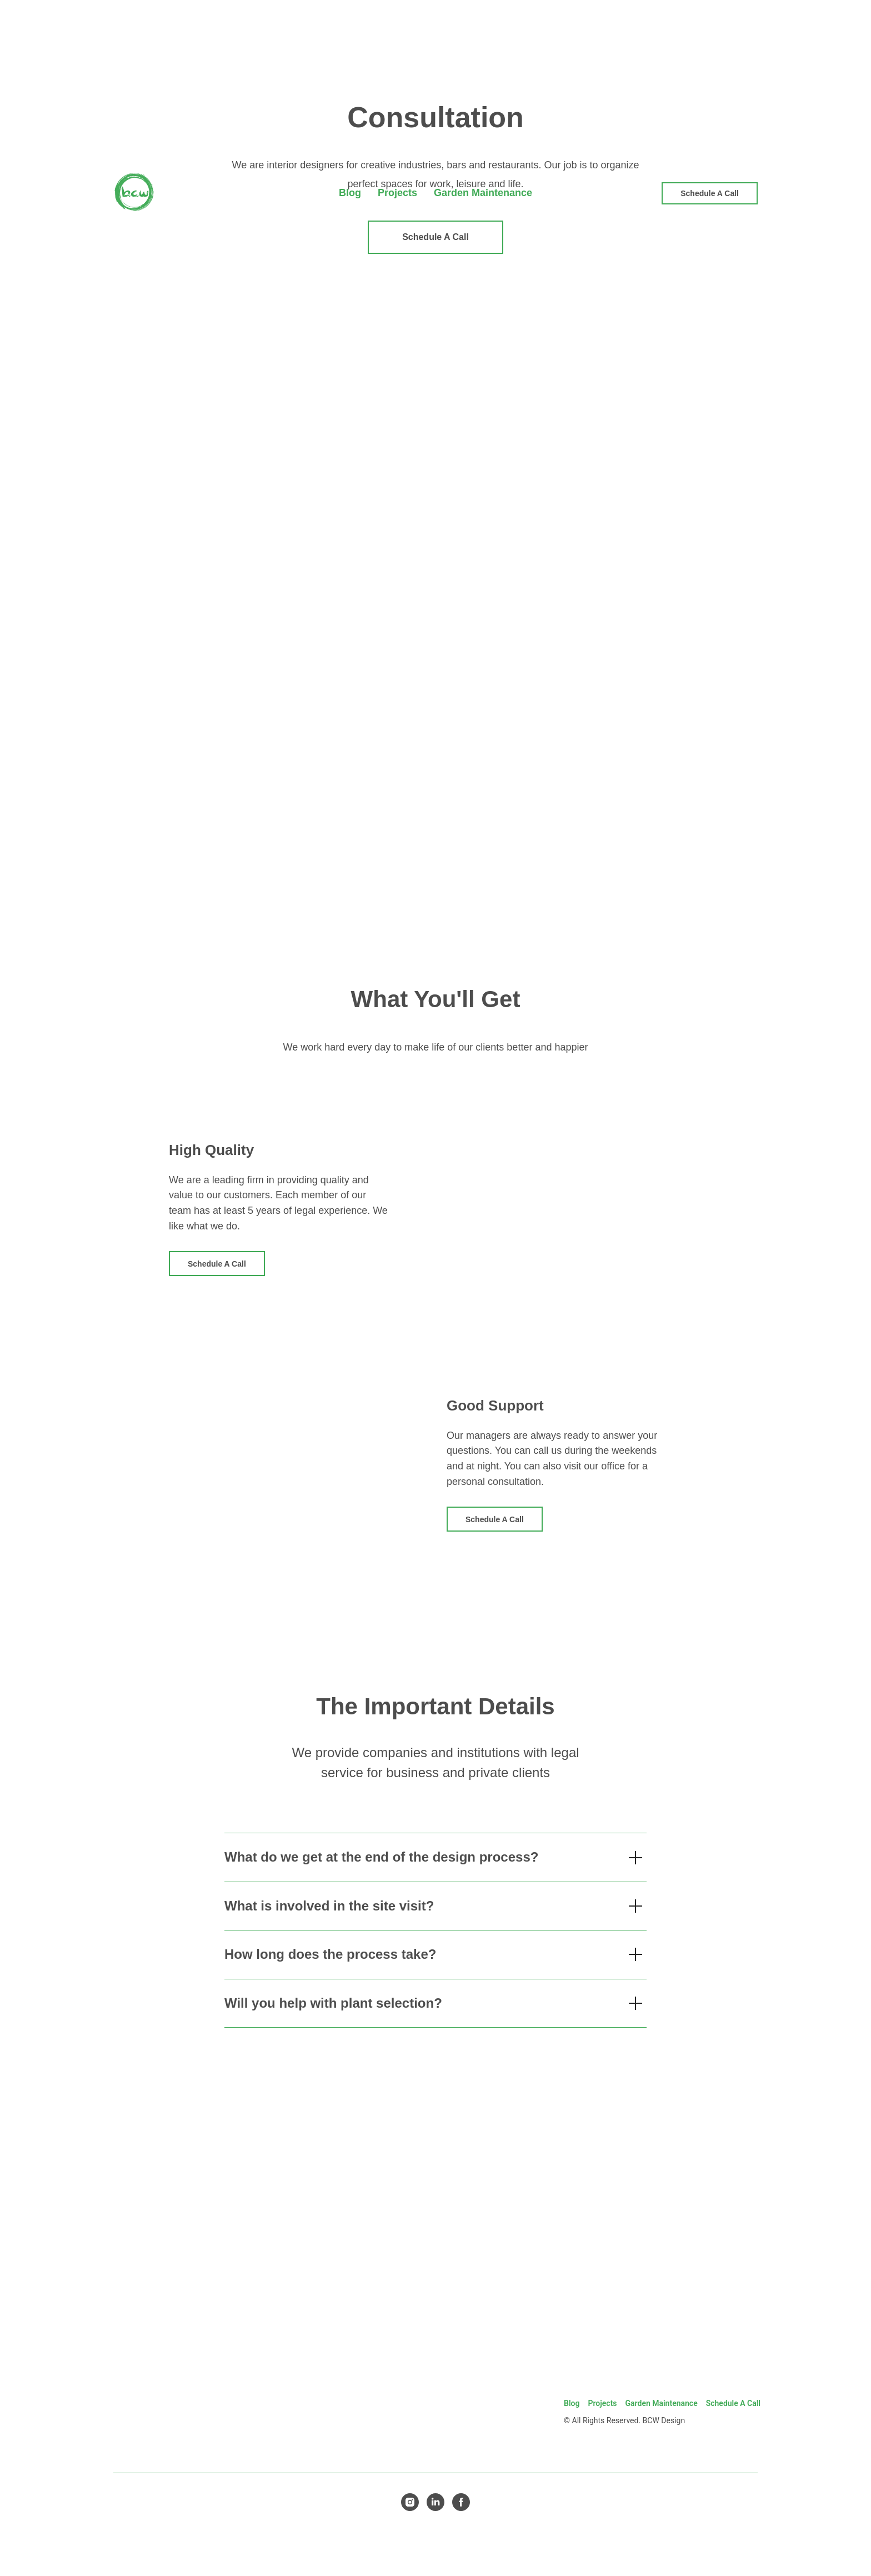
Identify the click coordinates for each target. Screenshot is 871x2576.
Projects (602, 2403)
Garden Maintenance (661, 2403)
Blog (571, 2403)
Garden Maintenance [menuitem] (483, 192)
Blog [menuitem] (350, 192)
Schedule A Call (733, 2403)
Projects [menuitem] (397, 192)
